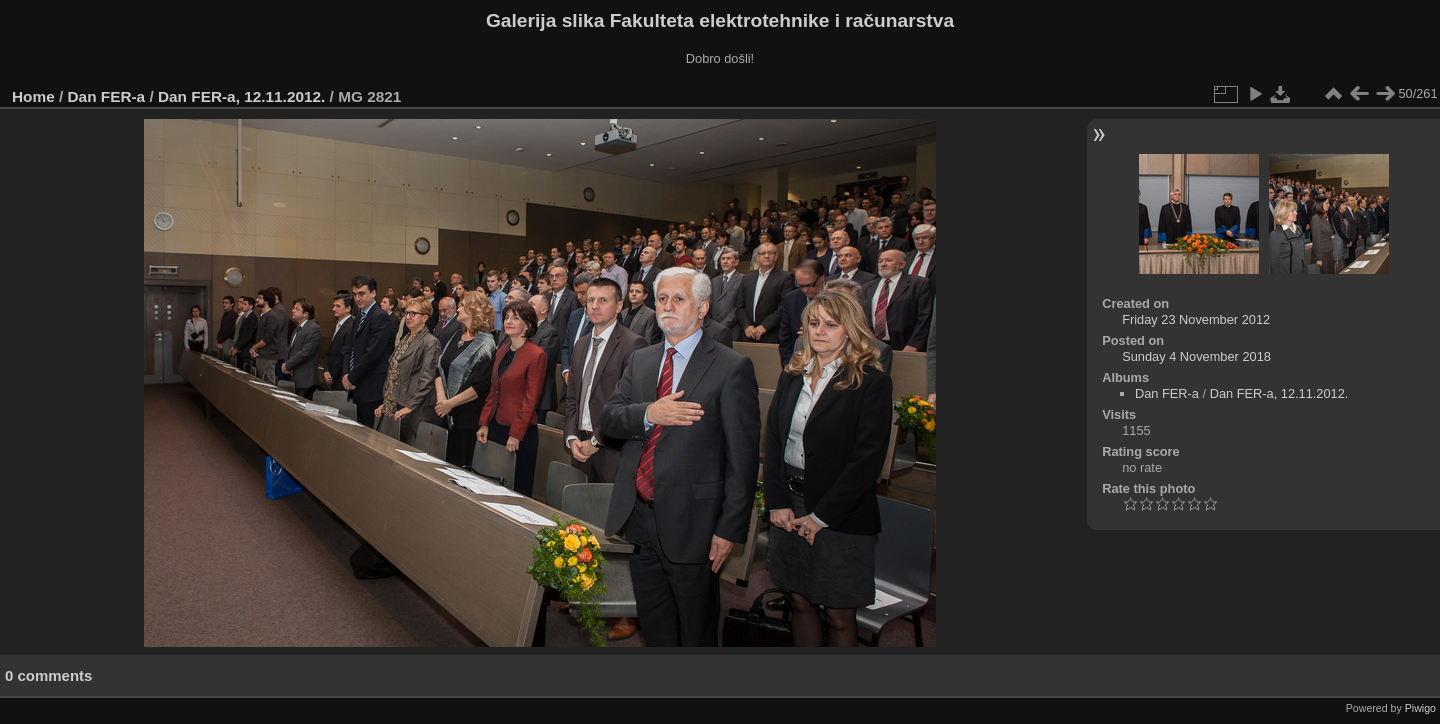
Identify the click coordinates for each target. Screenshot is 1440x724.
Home (33, 96)
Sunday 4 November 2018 (1196, 356)
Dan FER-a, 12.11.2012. (241, 96)
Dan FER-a (107, 96)
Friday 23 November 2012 (1196, 319)
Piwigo (1420, 708)
